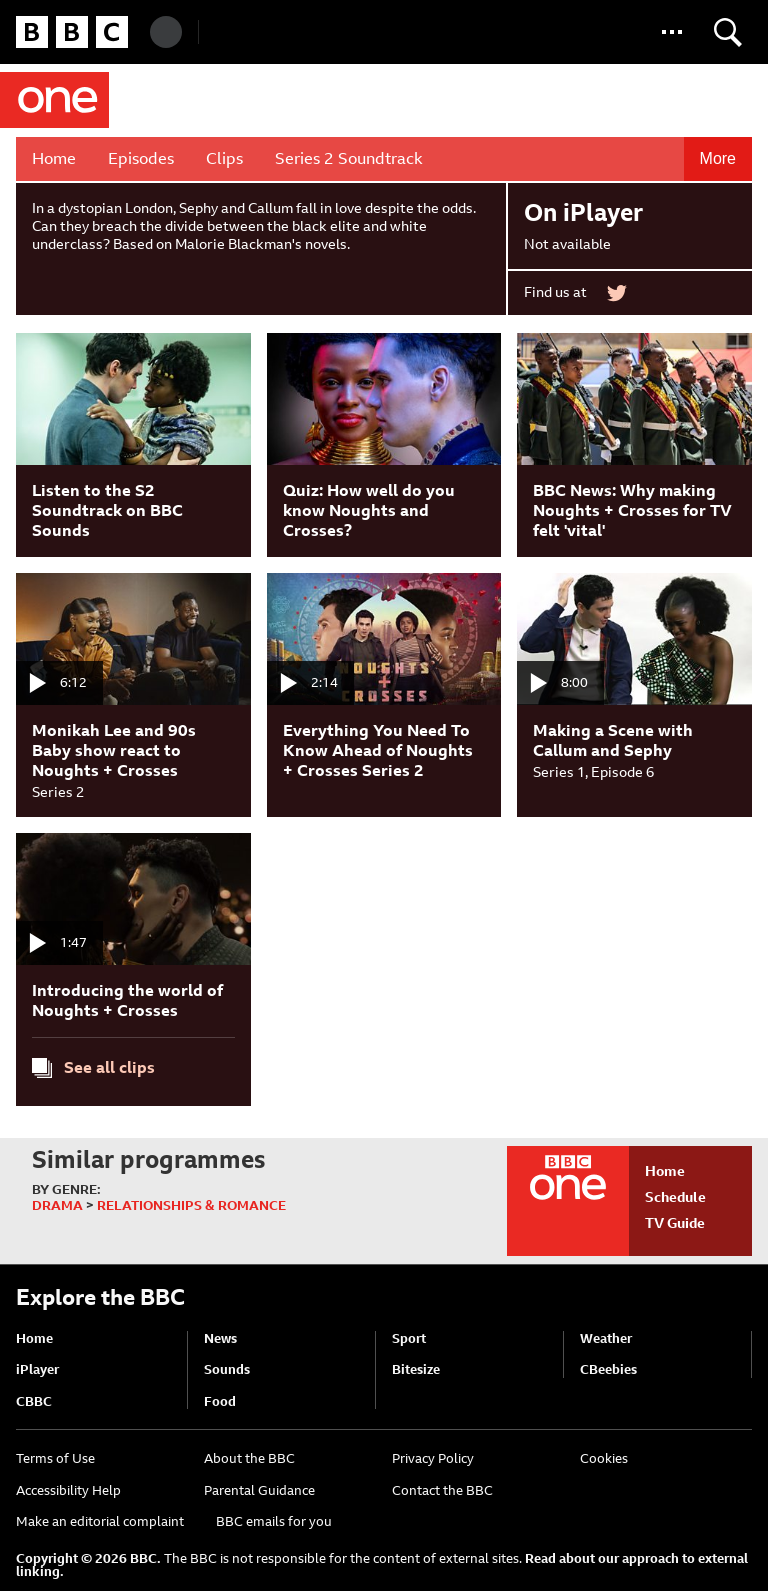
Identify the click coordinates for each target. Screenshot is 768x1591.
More (718, 158)
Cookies (604, 1458)
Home (54, 158)
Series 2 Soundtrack (349, 158)
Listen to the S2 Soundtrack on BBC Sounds (107, 510)
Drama (57, 1205)
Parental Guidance (259, 1490)
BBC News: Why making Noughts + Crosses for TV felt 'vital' (632, 510)
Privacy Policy (433, 1458)
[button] (672, 32)
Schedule (675, 1197)
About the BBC (249, 1458)
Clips (224, 158)
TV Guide (675, 1223)
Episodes (141, 158)
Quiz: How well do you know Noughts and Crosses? (369, 510)
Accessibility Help (68, 1490)
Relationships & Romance (191, 1205)
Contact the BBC (442, 1490)
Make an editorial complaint (100, 1521)
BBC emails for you (274, 1521)
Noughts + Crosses (347, 100)
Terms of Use (55, 1458)
